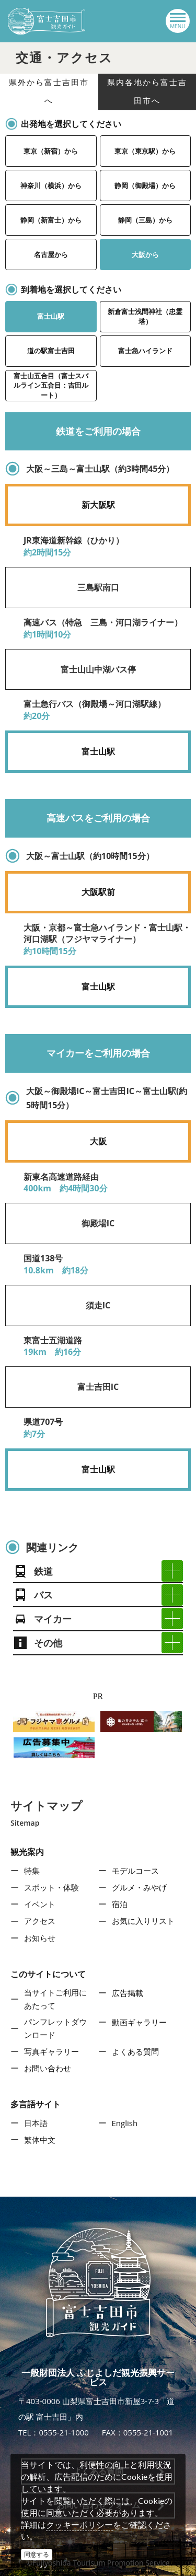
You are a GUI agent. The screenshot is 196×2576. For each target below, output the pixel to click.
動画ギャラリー (139, 2022)
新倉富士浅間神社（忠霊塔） (145, 316)
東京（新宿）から (51, 151)
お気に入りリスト (143, 1921)
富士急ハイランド (145, 350)
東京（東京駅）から (145, 151)
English (125, 2123)
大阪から (145, 254)
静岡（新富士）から (51, 220)
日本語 (36, 2123)
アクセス (39, 1921)
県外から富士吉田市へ (49, 91)
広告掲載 (127, 1993)
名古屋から (51, 254)
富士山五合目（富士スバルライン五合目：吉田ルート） (51, 385)
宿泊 (120, 1904)
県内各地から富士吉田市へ (147, 91)
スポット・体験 (51, 1887)
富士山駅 (50, 316)
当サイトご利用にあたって (55, 1999)
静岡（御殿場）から (145, 185)
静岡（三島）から (145, 220)
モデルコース (135, 1870)
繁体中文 (39, 2139)
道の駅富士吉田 (51, 350)
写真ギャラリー (51, 2051)
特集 (32, 1870)
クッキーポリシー (79, 2525)
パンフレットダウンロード (55, 2028)
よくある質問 (135, 2051)
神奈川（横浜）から (51, 185)
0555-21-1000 (63, 2432)
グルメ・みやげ (139, 1887)
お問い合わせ (47, 2068)
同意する (36, 2554)
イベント (39, 1904)
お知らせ (39, 1938)
